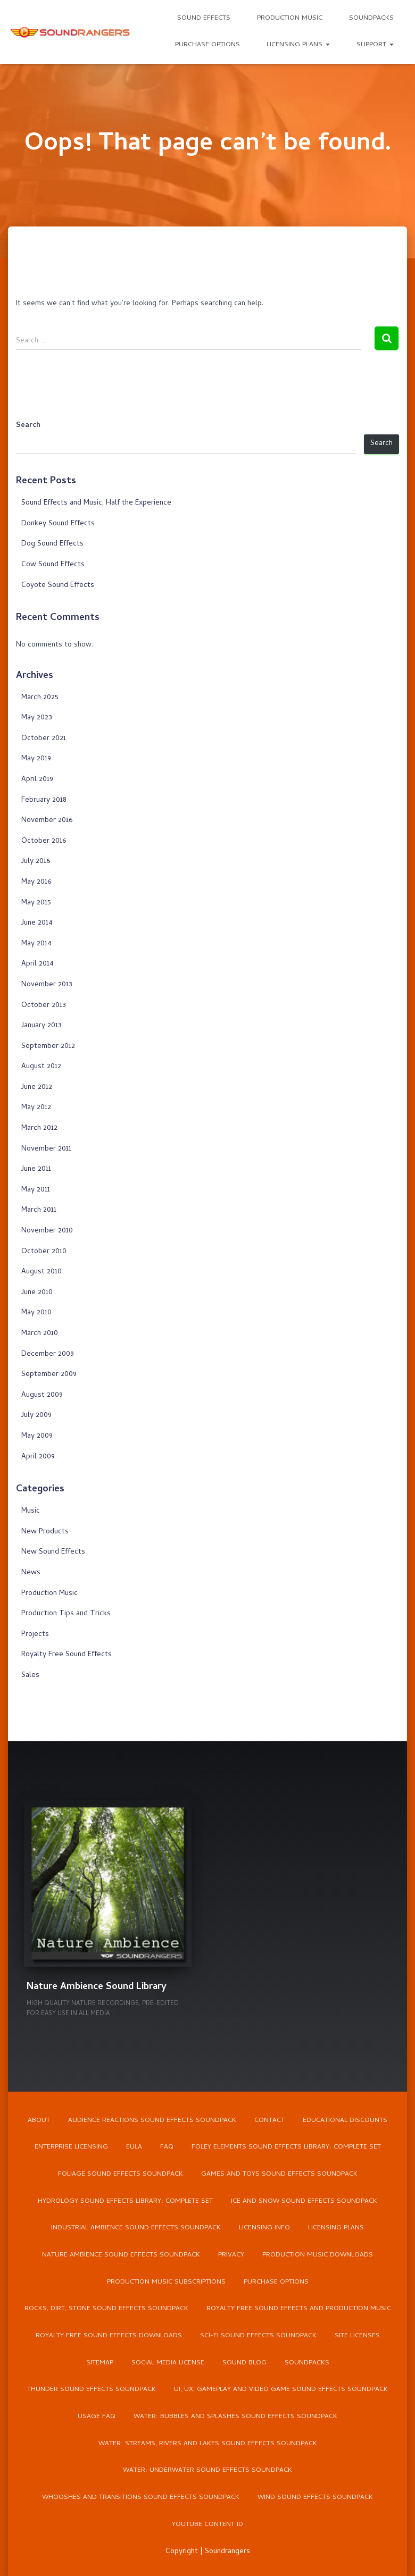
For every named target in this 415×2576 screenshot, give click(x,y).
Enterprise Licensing (71, 2145)
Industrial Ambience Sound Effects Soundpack (136, 2226)
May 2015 (36, 903)
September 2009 (49, 1375)
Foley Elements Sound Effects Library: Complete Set (286, 2145)
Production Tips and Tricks (66, 1614)
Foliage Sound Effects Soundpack (120, 2172)
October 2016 (43, 841)
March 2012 (39, 1128)
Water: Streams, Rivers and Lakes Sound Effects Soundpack (207, 2443)
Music (30, 1511)
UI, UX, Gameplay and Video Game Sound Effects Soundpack (281, 2389)
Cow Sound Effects (53, 565)
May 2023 (36, 718)
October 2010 (44, 1252)
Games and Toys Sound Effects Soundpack (279, 2172)
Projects (35, 1635)
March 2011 (38, 1210)
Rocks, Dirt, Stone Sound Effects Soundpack (106, 2307)
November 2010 (47, 1231)
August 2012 (41, 1067)
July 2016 (35, 861)
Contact (269, 2118)
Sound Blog (244, 2362)
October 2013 (43, 1006)
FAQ (166, 2145)
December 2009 (47, 1354)
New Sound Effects (53, 1552)
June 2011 (36, 1169)
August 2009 (42, 1395)
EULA (134, 2145)
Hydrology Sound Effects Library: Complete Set (125, 2199)
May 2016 (36, 882)
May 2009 (37, 1436)
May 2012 (36, 1108)
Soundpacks (371, 18)
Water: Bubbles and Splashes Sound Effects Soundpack (236, 2416)
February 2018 (44, 800)
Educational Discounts (345, 2118)
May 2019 (36, 759)
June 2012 (36, 1087)
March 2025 (40, 698)
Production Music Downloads (318, 2253)
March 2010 (39, 1334)
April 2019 (37, 780)
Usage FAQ (96, 2416)
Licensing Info (264, 2226)
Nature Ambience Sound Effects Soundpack (121, 2253)
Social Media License (167, 2362)
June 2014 (37, 923)
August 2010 (41, 1272)
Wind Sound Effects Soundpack (316, 2497)
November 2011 (46, 1149)
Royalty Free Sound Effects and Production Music (298, 2307)
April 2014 (37, 964)
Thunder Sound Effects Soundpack (91, 2389)
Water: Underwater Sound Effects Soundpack (207, 2470)
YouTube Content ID (207, 2524)
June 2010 (37, 1293)
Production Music (289, 18)
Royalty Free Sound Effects (66, 1655)
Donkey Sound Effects (58, 524)
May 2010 (36, 1313)
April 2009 (38, 1457)
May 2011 (35, 1190)
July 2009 (36, 1415)
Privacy (231, 2253)
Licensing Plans (298, 45)
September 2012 (48, 1047)
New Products (45, 1532)
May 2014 (36, 944)
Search (28, 426)
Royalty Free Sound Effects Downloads (108, 2334)
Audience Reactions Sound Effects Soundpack (152, 2118)
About (39, 2118)
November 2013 (46, 985)
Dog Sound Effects (52, 544)
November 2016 (46, 821)
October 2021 (43, 739)
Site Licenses (357, 2334)
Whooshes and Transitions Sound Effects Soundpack (140, 2497)
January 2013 (41, 1026)
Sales (30, 1675)
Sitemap (99, 2362)
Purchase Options (207, 45)
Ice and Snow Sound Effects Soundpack (304, 2199)
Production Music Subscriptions (166, 2280)
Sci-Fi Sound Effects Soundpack (258, 2334)
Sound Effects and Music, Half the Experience (96, 503)
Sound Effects (203, 18)
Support (375, 45)
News (30, 1573)
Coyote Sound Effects (57, 586)
